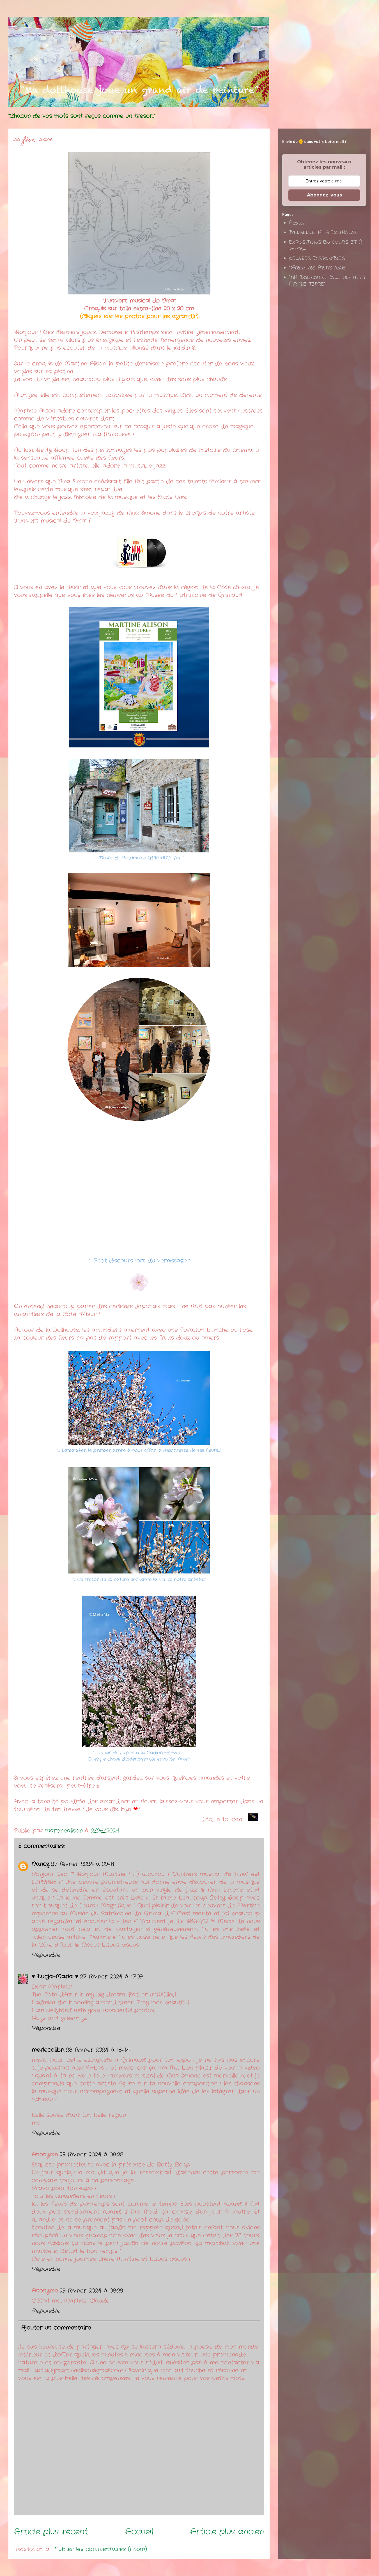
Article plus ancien (227, 2532)
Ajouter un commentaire (56, 2328)
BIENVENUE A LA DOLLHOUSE (323, 233)
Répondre (46, 1955)
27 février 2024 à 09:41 (82, 1864)
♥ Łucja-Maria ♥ (55, 1977)
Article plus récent (51, 2532)
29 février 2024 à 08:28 (91, 2155)
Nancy (40, 1864)
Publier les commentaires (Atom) (101, 2549)
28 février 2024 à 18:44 (98, 2050)
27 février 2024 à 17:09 (111, 1977)
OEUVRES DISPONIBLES (317, 259)
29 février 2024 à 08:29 (91, 2291)
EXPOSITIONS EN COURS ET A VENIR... (325, 245)
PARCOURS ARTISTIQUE (317, 268)
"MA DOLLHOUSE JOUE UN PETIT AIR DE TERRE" (327, 281)
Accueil (139, 2532)
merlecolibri (48, 2050)
